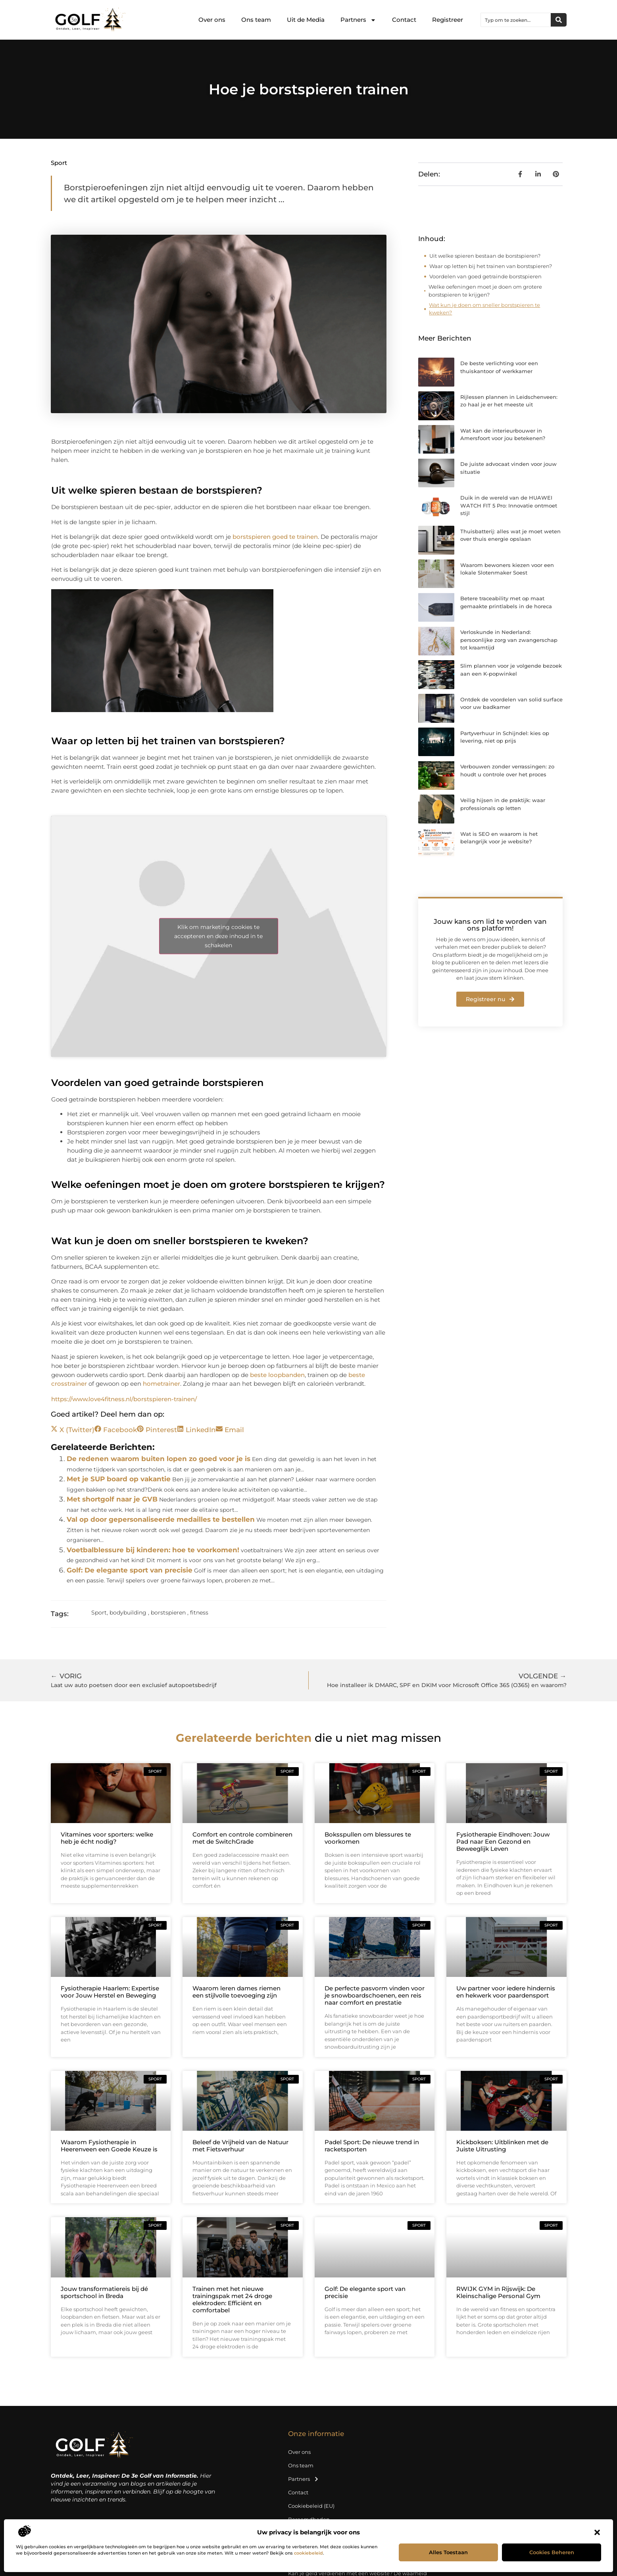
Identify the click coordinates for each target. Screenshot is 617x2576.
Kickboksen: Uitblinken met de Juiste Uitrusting (502, 2145)
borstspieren (168, 1612)
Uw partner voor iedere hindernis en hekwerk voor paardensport (505, 1991)
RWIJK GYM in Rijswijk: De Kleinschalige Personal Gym (498, 2292)
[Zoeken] (559, 20)
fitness (199, 1612)
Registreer (447, 19)
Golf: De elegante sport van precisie (129, 1570)
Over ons (211, 19)
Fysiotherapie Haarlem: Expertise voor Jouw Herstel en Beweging (110, 1991)
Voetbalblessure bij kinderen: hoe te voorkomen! (153, 1550)
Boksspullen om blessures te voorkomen (368, 1838)
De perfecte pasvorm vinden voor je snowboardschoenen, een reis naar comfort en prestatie (375, 1995)
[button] (597, 2532)
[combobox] (516, 20)
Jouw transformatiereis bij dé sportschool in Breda (104, 2292)
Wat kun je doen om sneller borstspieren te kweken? (484, 309)
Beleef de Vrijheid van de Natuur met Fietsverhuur (240, 2145)
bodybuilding (128, 1612)
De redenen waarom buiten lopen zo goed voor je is (158, 1459)
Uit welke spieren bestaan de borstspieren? (484, 256)
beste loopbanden (277, 1375)
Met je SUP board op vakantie (119, 1479)
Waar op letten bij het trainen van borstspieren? (490, 266)
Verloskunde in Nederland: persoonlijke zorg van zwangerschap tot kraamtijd (508, 640)
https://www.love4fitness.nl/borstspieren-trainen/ (124, 1399)
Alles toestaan (448, 2552)
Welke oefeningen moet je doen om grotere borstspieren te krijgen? (485, 290)
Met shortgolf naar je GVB (112, 1499)
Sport (59, 163)
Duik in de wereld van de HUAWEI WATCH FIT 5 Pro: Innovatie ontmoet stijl (508, 505)
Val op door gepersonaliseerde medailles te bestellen (161, 1519)
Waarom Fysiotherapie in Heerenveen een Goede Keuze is (109, 2145)
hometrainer (161, 1383)
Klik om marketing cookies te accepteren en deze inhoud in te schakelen (218, 936)
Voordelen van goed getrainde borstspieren (485, 276)
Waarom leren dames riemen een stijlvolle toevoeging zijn (236, 1991)
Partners (358, 20)
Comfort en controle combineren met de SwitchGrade (242, 1838)
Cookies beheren (551, 2552)
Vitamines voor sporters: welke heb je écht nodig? (107, 1838)
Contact (404, 19)
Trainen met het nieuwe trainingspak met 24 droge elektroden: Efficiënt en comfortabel (232, 2299)
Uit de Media (306, 19)
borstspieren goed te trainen (275, 536)
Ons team (256, 19)
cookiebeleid (308, 2553)
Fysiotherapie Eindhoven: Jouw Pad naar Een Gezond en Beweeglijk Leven (503, 1841)
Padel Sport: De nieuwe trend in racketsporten (372, 2145)
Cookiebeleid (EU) (311, 2506)
